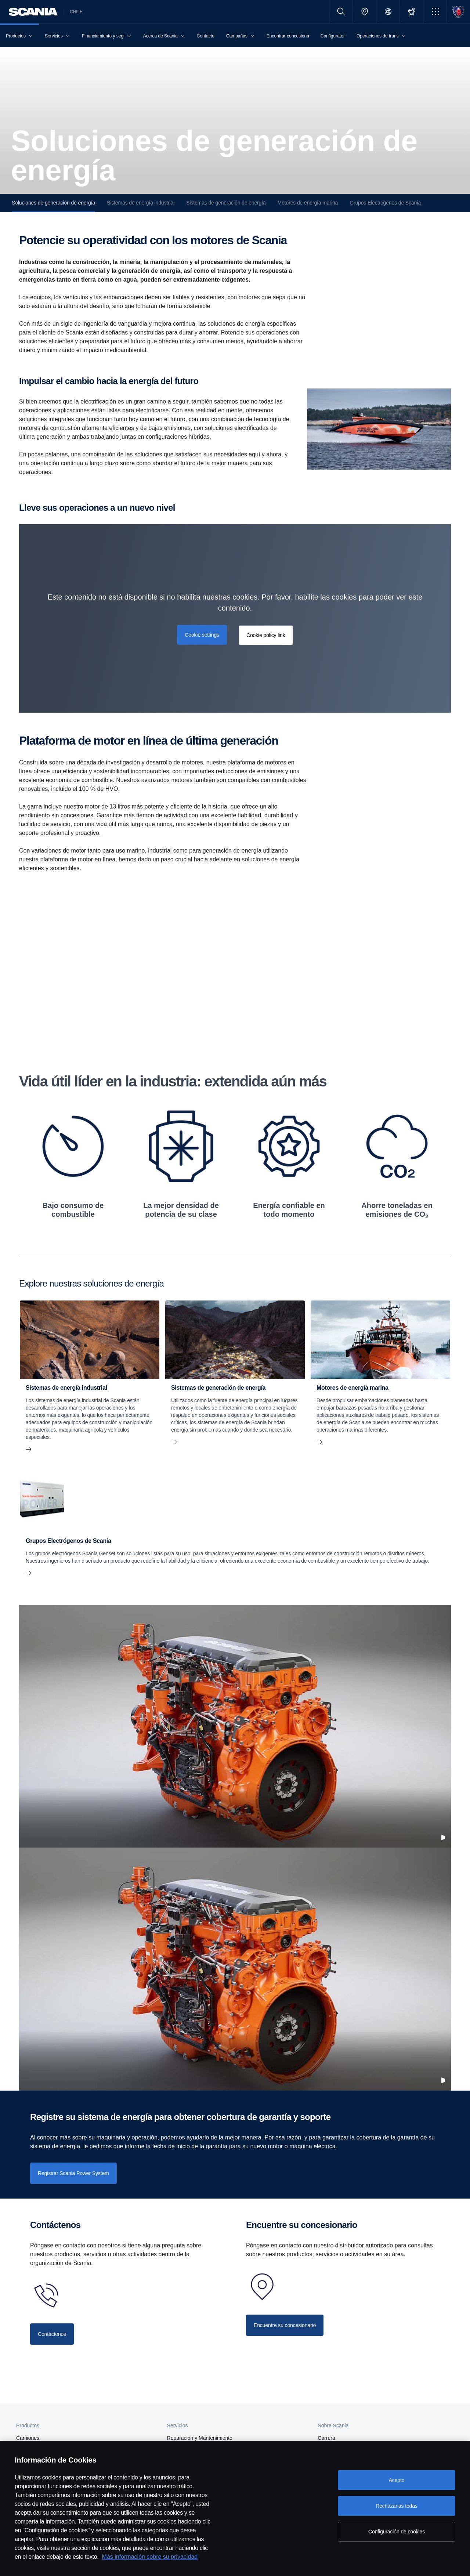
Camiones (27, 2438)
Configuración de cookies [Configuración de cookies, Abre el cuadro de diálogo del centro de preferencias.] (396, 2532)
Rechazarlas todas (396, 2506)
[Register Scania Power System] (73, 2173)
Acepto (397, 2480)
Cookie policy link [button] (265, 635)
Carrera (326, 2438)
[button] (434, 11)
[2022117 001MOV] (235, 1726)
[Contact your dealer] (284, 2325)
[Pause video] (443, 1837)
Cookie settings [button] (202, 635)
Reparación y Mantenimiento (199, 2438)
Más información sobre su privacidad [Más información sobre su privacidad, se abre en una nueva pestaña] (150, 2557)
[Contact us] (52, 2334)
